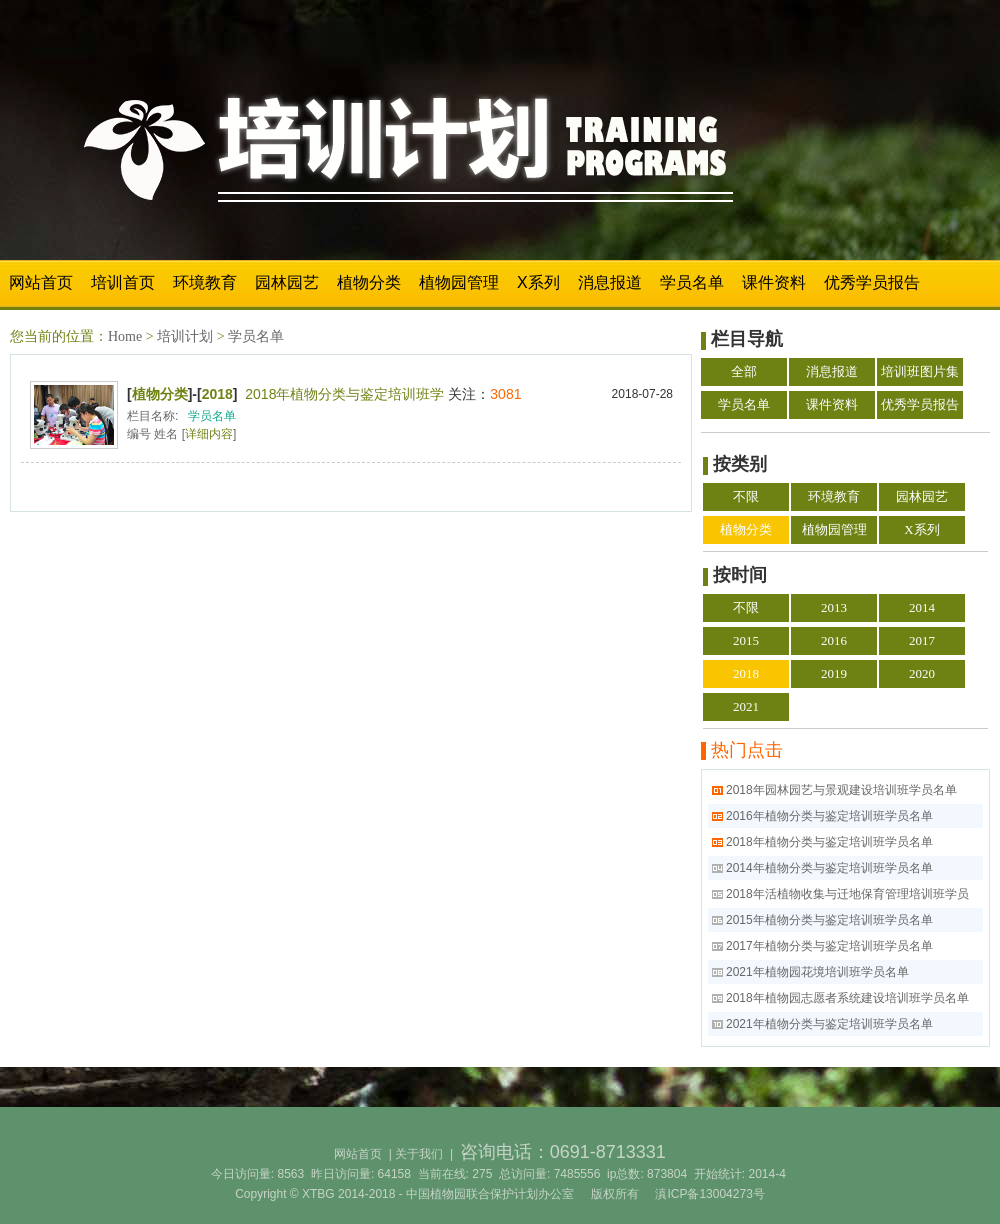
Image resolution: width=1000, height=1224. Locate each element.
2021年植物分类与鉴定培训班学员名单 (829, 1024)
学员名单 (692, 282)
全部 (744, 371)
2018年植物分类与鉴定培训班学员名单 (829, 842)
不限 (746, 496)
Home (125, 336)
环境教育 (205, 282)
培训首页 (123, 282)
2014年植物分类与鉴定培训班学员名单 (829, 868)
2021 (746, 706)
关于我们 (419, 1154)
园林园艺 (287, 282)
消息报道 (610, 282)
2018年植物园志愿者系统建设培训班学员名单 (847, 998)
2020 (922, 673)
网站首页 (41, 282)
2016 (834, 640)
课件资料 (774, 282)
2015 (746, 640)
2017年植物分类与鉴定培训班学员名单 (829, 946)
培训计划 (185, 336)
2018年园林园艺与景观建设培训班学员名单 (841, 790)
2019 (834, 673)
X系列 (538, 282)
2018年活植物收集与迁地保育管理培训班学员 (847, 894)
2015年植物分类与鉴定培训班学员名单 (829, 920)
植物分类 (369, 282)
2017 (922, 640)
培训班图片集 (920, 371)
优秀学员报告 (872, 282)
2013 (834, 607)
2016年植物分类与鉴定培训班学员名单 (829, 816)
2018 (217, 394)
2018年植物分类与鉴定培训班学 (344, 394)
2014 (922, 607)
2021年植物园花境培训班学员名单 (817, 972)
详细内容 (209, 434)
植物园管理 (459, 282)
